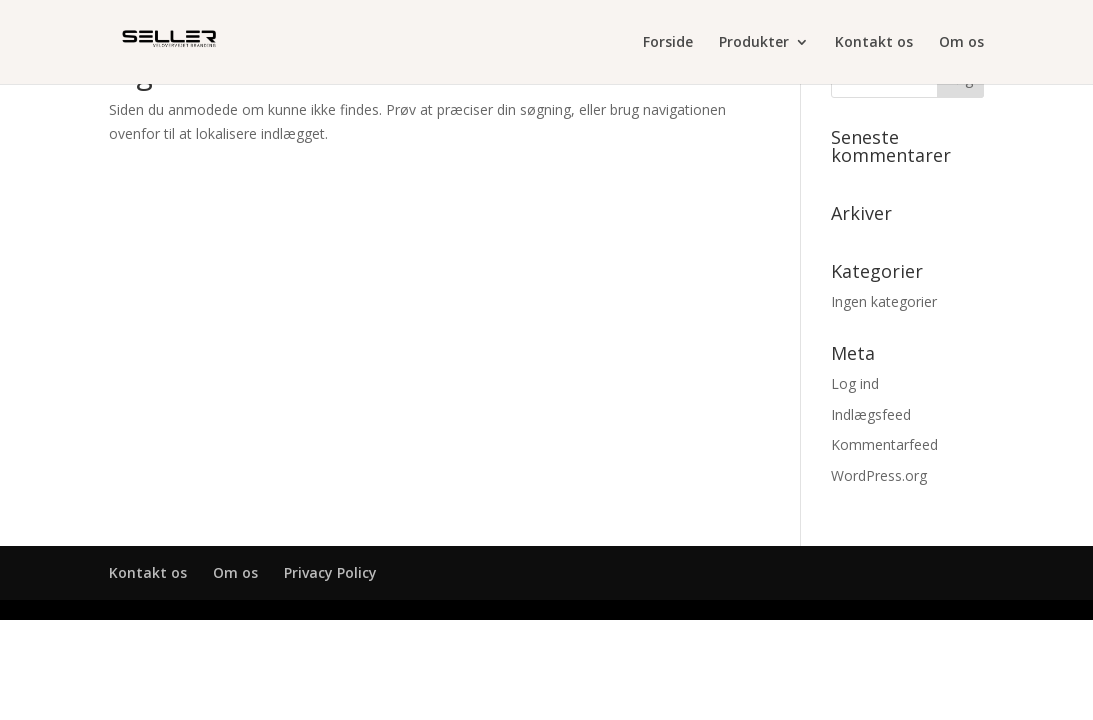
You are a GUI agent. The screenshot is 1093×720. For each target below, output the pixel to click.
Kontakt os (874, 43)
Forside (668, 43)
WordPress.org (879, 475)
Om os (961, 43)
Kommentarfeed (884, 444)
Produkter (754, 43)
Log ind (855, 383)
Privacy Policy (330, 572)
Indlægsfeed (871, 414)
